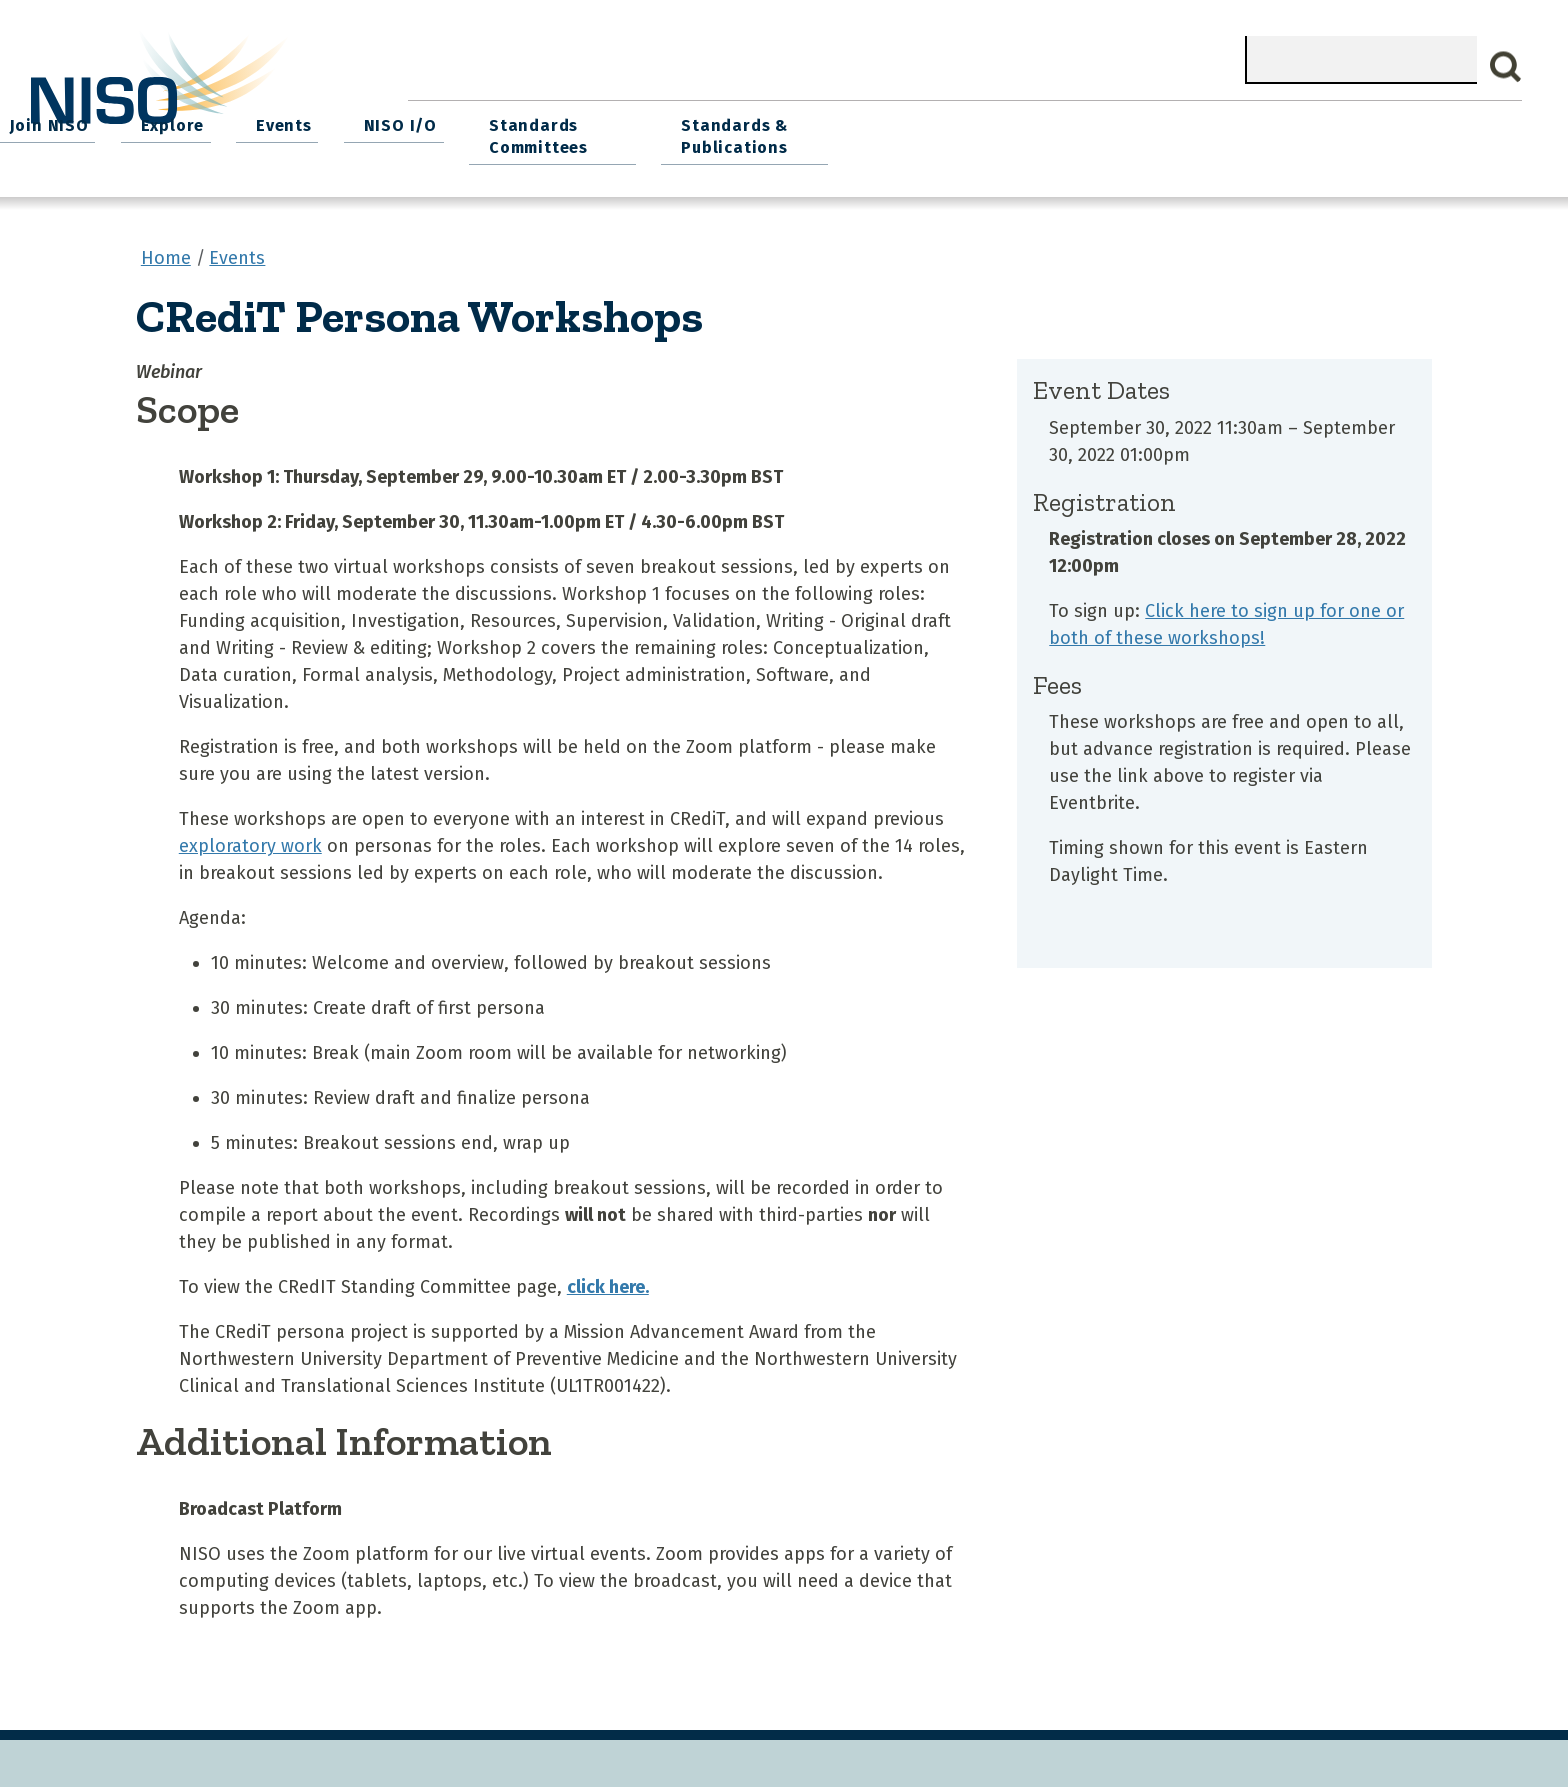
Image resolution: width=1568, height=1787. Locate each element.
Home (453, 120)
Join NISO (706, 120)
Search (1506, 67)
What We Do (572, 120)
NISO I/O (1037, 120)
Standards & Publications (1385, 131)
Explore (823, 120)
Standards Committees (1169, 131)
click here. (608, 1278)
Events (928, 120)
